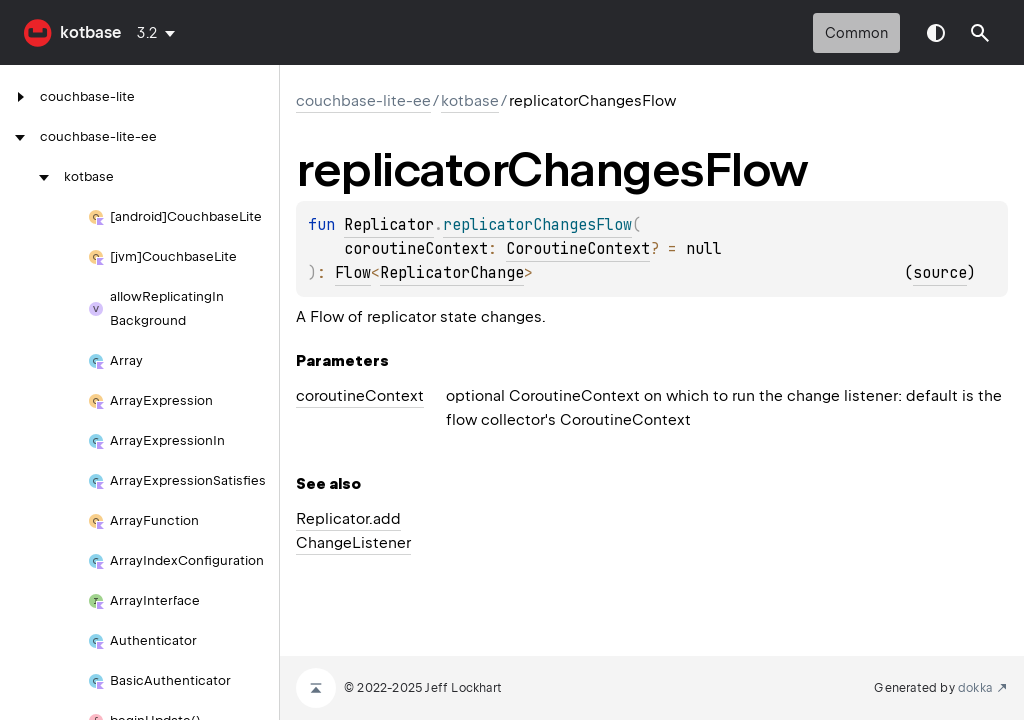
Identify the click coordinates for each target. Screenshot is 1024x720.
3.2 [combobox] (147, 33)
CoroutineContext (578, 249)
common (856, 33)
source (940, 273)
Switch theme (936, 33)
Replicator (389, 225)
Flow (353, 273)
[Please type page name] (980, 33)
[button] (980, 33)
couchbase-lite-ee (363, 101)
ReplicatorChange (452, 273)
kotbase (90, 32)
